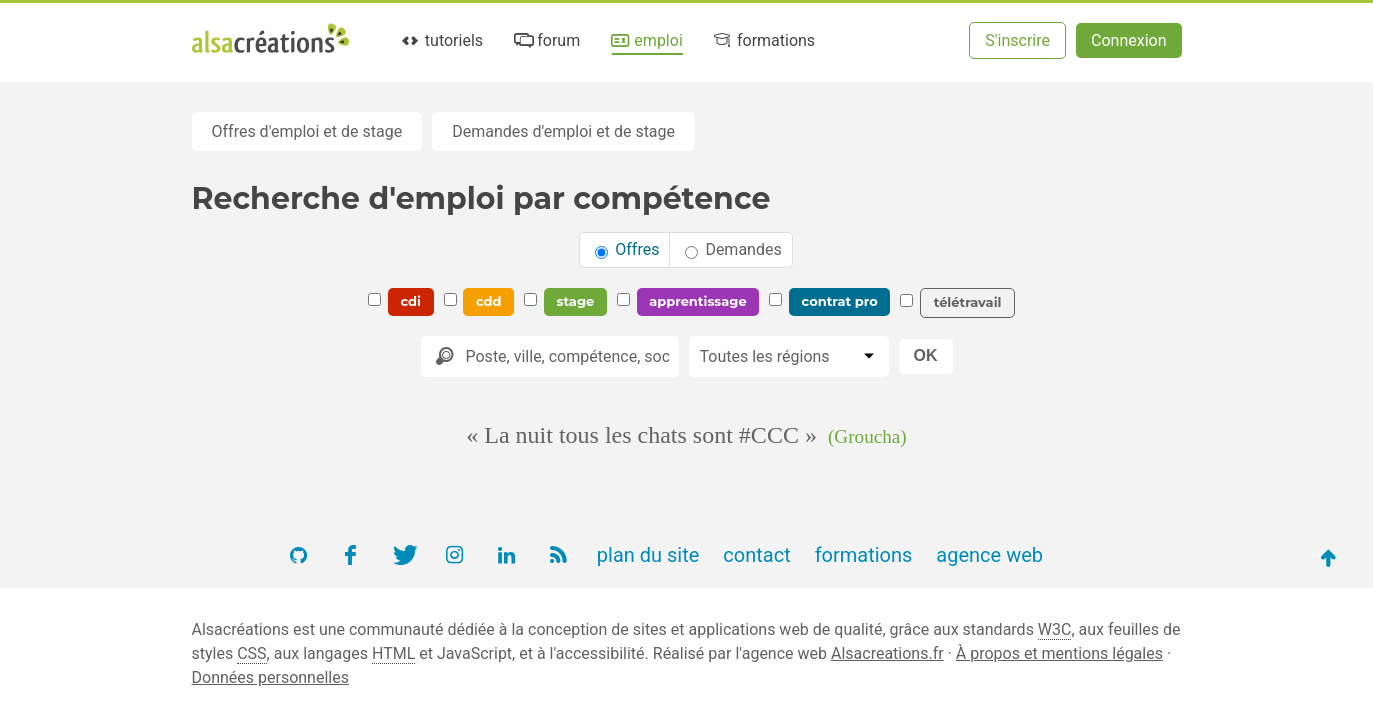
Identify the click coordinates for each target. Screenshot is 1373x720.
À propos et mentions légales (1059, 653)
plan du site (648, 555)
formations (763, 40)
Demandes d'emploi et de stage (563, 131)
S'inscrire (1017, 40)
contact (756, 555)
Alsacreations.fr (887, 653)
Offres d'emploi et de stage (307, 131)
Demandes (733, 249)
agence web (989, 555)
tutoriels (441, 40)
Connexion (1128, 40)
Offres (627, 249)
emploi (645, 40)
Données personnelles (270, 677)
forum (545, 40)
